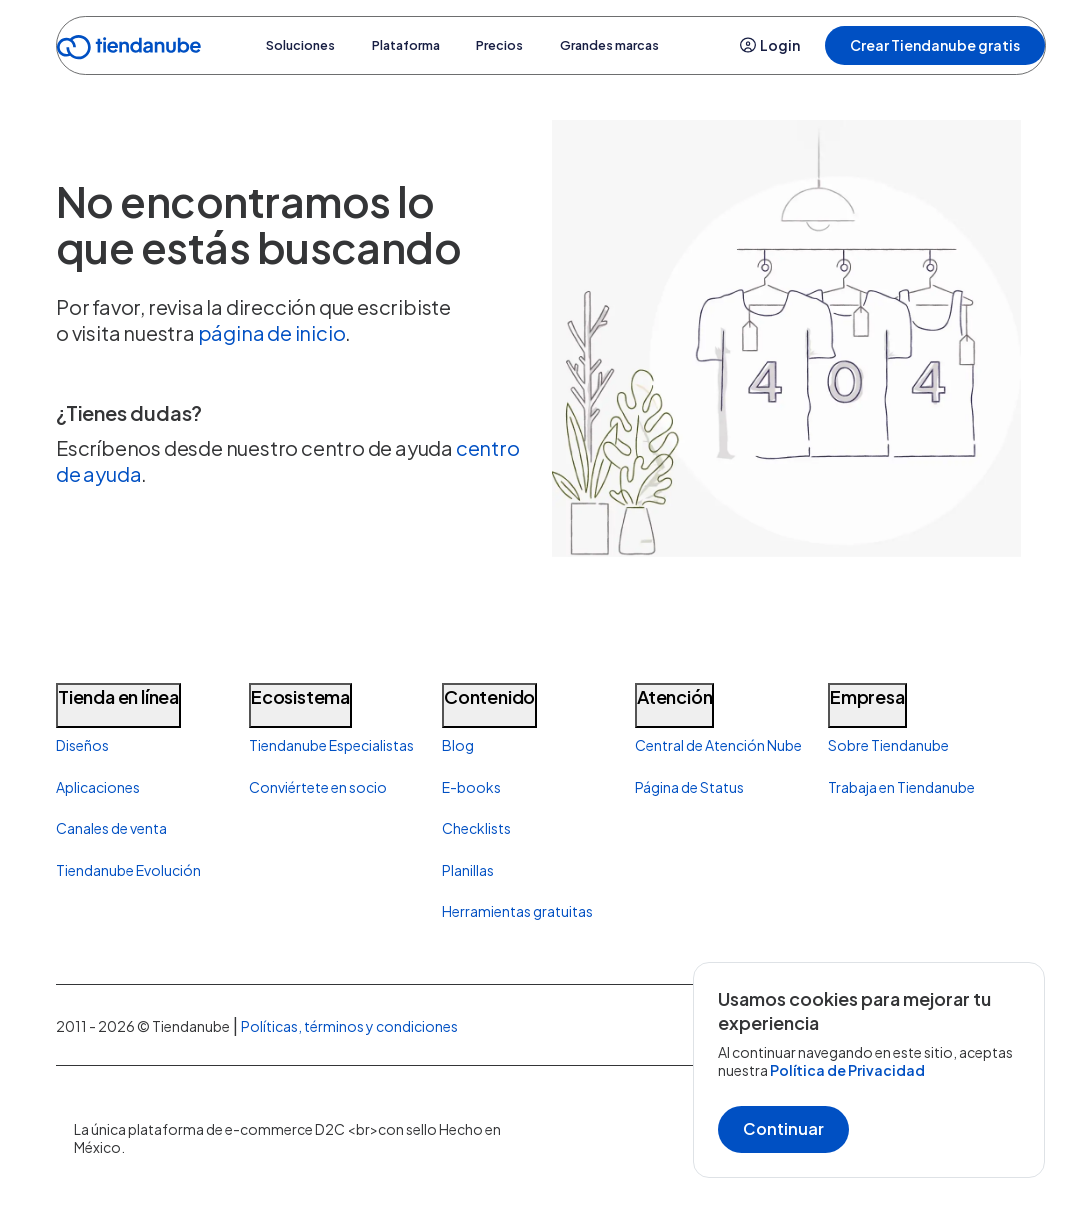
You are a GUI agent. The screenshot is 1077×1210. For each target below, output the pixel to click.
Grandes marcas (651, 45)
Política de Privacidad (847, 1070)
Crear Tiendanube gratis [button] (935, 45)
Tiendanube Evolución (128, 870)
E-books (471, 787)
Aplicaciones (98, 787)
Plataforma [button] (404, 45)
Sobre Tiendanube (888, 745)
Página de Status (689, 787)
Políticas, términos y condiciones (349, 1026)
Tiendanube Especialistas (331, 745)
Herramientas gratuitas (517, 911)
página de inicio (272, 332)
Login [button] (769, 45)
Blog (458, 745)
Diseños (82, 745)
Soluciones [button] (275, 45)
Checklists (476, 828)
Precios (519, 45)
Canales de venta (111, 828)
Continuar (783, 1128)
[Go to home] (129, 50)
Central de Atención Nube (718, 745)
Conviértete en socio (318, 787)
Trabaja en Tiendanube (901, 787)
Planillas (468, 870)
